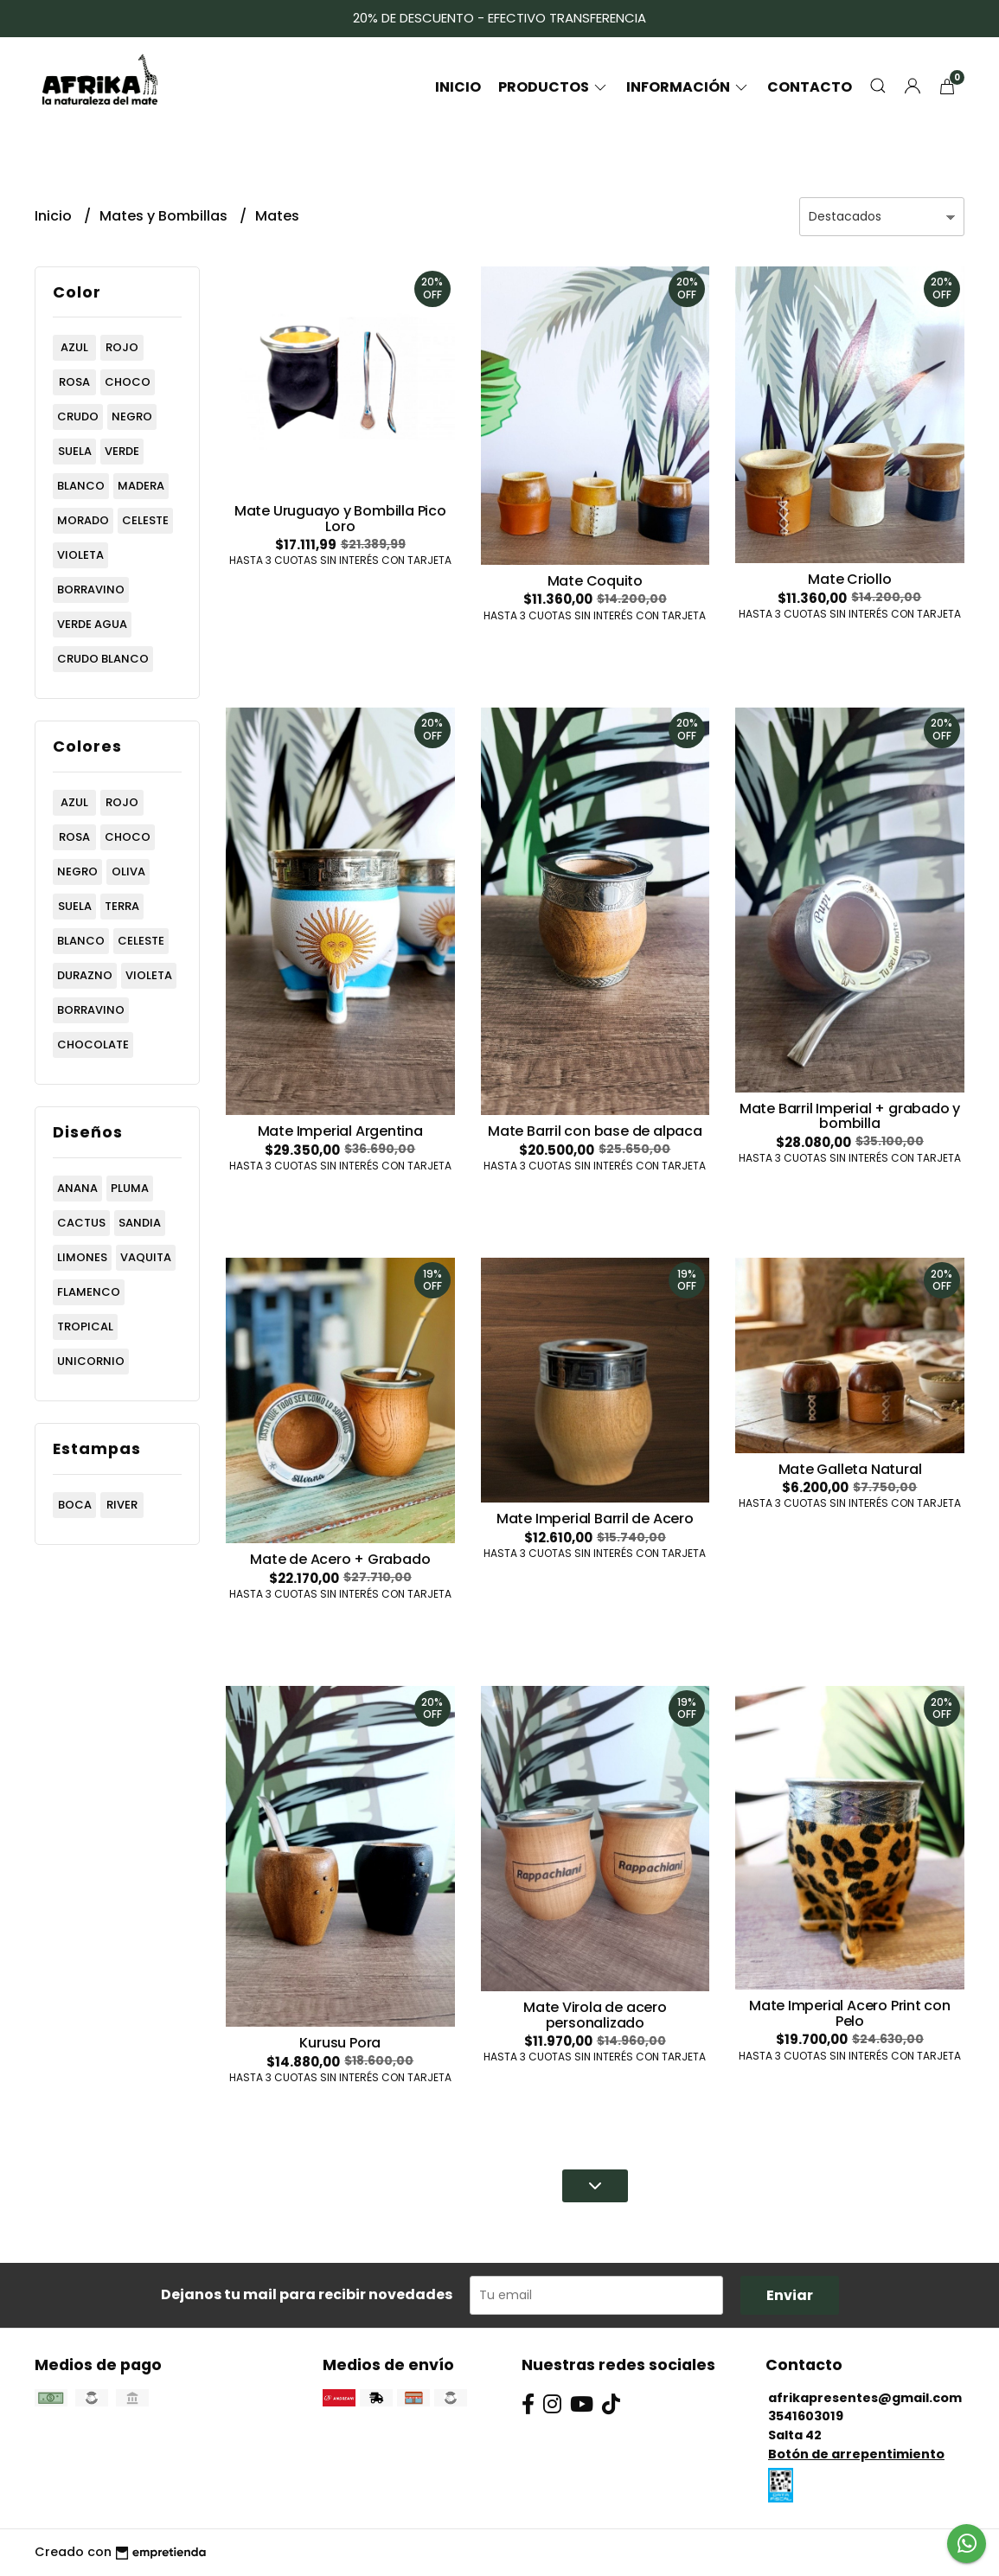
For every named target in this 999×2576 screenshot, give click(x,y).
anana (77, 1188)
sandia (139, 1222)
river (122, 1504)
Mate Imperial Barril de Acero (595, 1518)
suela (75, 451)
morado (83, 520)
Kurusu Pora (340, 2043)
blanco (81, 485)
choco (127, 382)
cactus (81, 1222)
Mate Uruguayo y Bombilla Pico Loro (340, 518)
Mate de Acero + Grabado (340, 1559)
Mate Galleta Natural (850, 1469)
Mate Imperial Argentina (340, 1131)
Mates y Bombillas (165, 216)
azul (74, 347)
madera (141, 485)
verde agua (92, 624)
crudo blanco (103, 658)
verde (122, 451)
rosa (74, 382)
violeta (80, 555)
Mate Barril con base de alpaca (595, 1131)
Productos (553, 87)
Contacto (809, 87)
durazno (84, 975)
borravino (91, 589)
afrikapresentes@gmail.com (865, 2397)
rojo (122, 347)
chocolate (93, 1044)
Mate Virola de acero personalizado (595, 2015)
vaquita (145, 1257)
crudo (78, 416)
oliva (128, 871)
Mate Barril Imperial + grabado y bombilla (850, 1116)
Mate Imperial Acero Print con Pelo (850, 2013)
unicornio (91, 1361)
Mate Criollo (849, 579)
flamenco (88, 1292)
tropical (85, 1326)
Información (688, 87)
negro (132, 416)
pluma (130, 1188)
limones (82, 1257)
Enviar (789, 2295)
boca (75, 1504)
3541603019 (805, 2416)
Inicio (458, 87)
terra (122, 906)
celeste (145, 520)
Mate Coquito (595, 581)
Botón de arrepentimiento (856, 2454)
